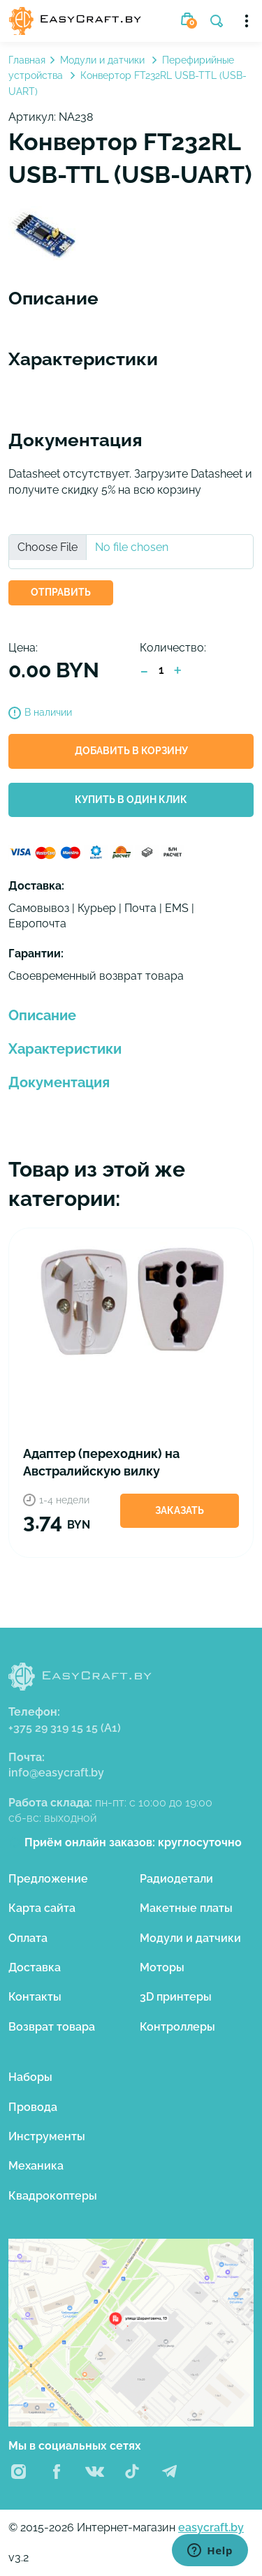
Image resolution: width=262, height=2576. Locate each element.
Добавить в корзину (131, 750)
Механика (36, 2165)
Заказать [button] (179, 1510)
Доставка (34, 1967)
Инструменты (46, 2136)
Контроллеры (177, 2026)
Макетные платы (186, 1908)
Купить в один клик (131, 799)
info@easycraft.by (56, 1772)
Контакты (34, 1996)
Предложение (48, 1878)
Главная (26, 60)
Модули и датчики (103, 60)
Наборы (30, 2077)
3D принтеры (176, 1996)
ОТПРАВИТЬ (61, 592)
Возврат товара (51, 2026)
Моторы (162, 1967)
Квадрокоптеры (52, 2195)
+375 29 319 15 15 (64, 1728)
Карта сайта (41, 1908)
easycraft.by (211, 2527)
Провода (32, 2107)
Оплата (28, 1938)
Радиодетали (176, 1878)
